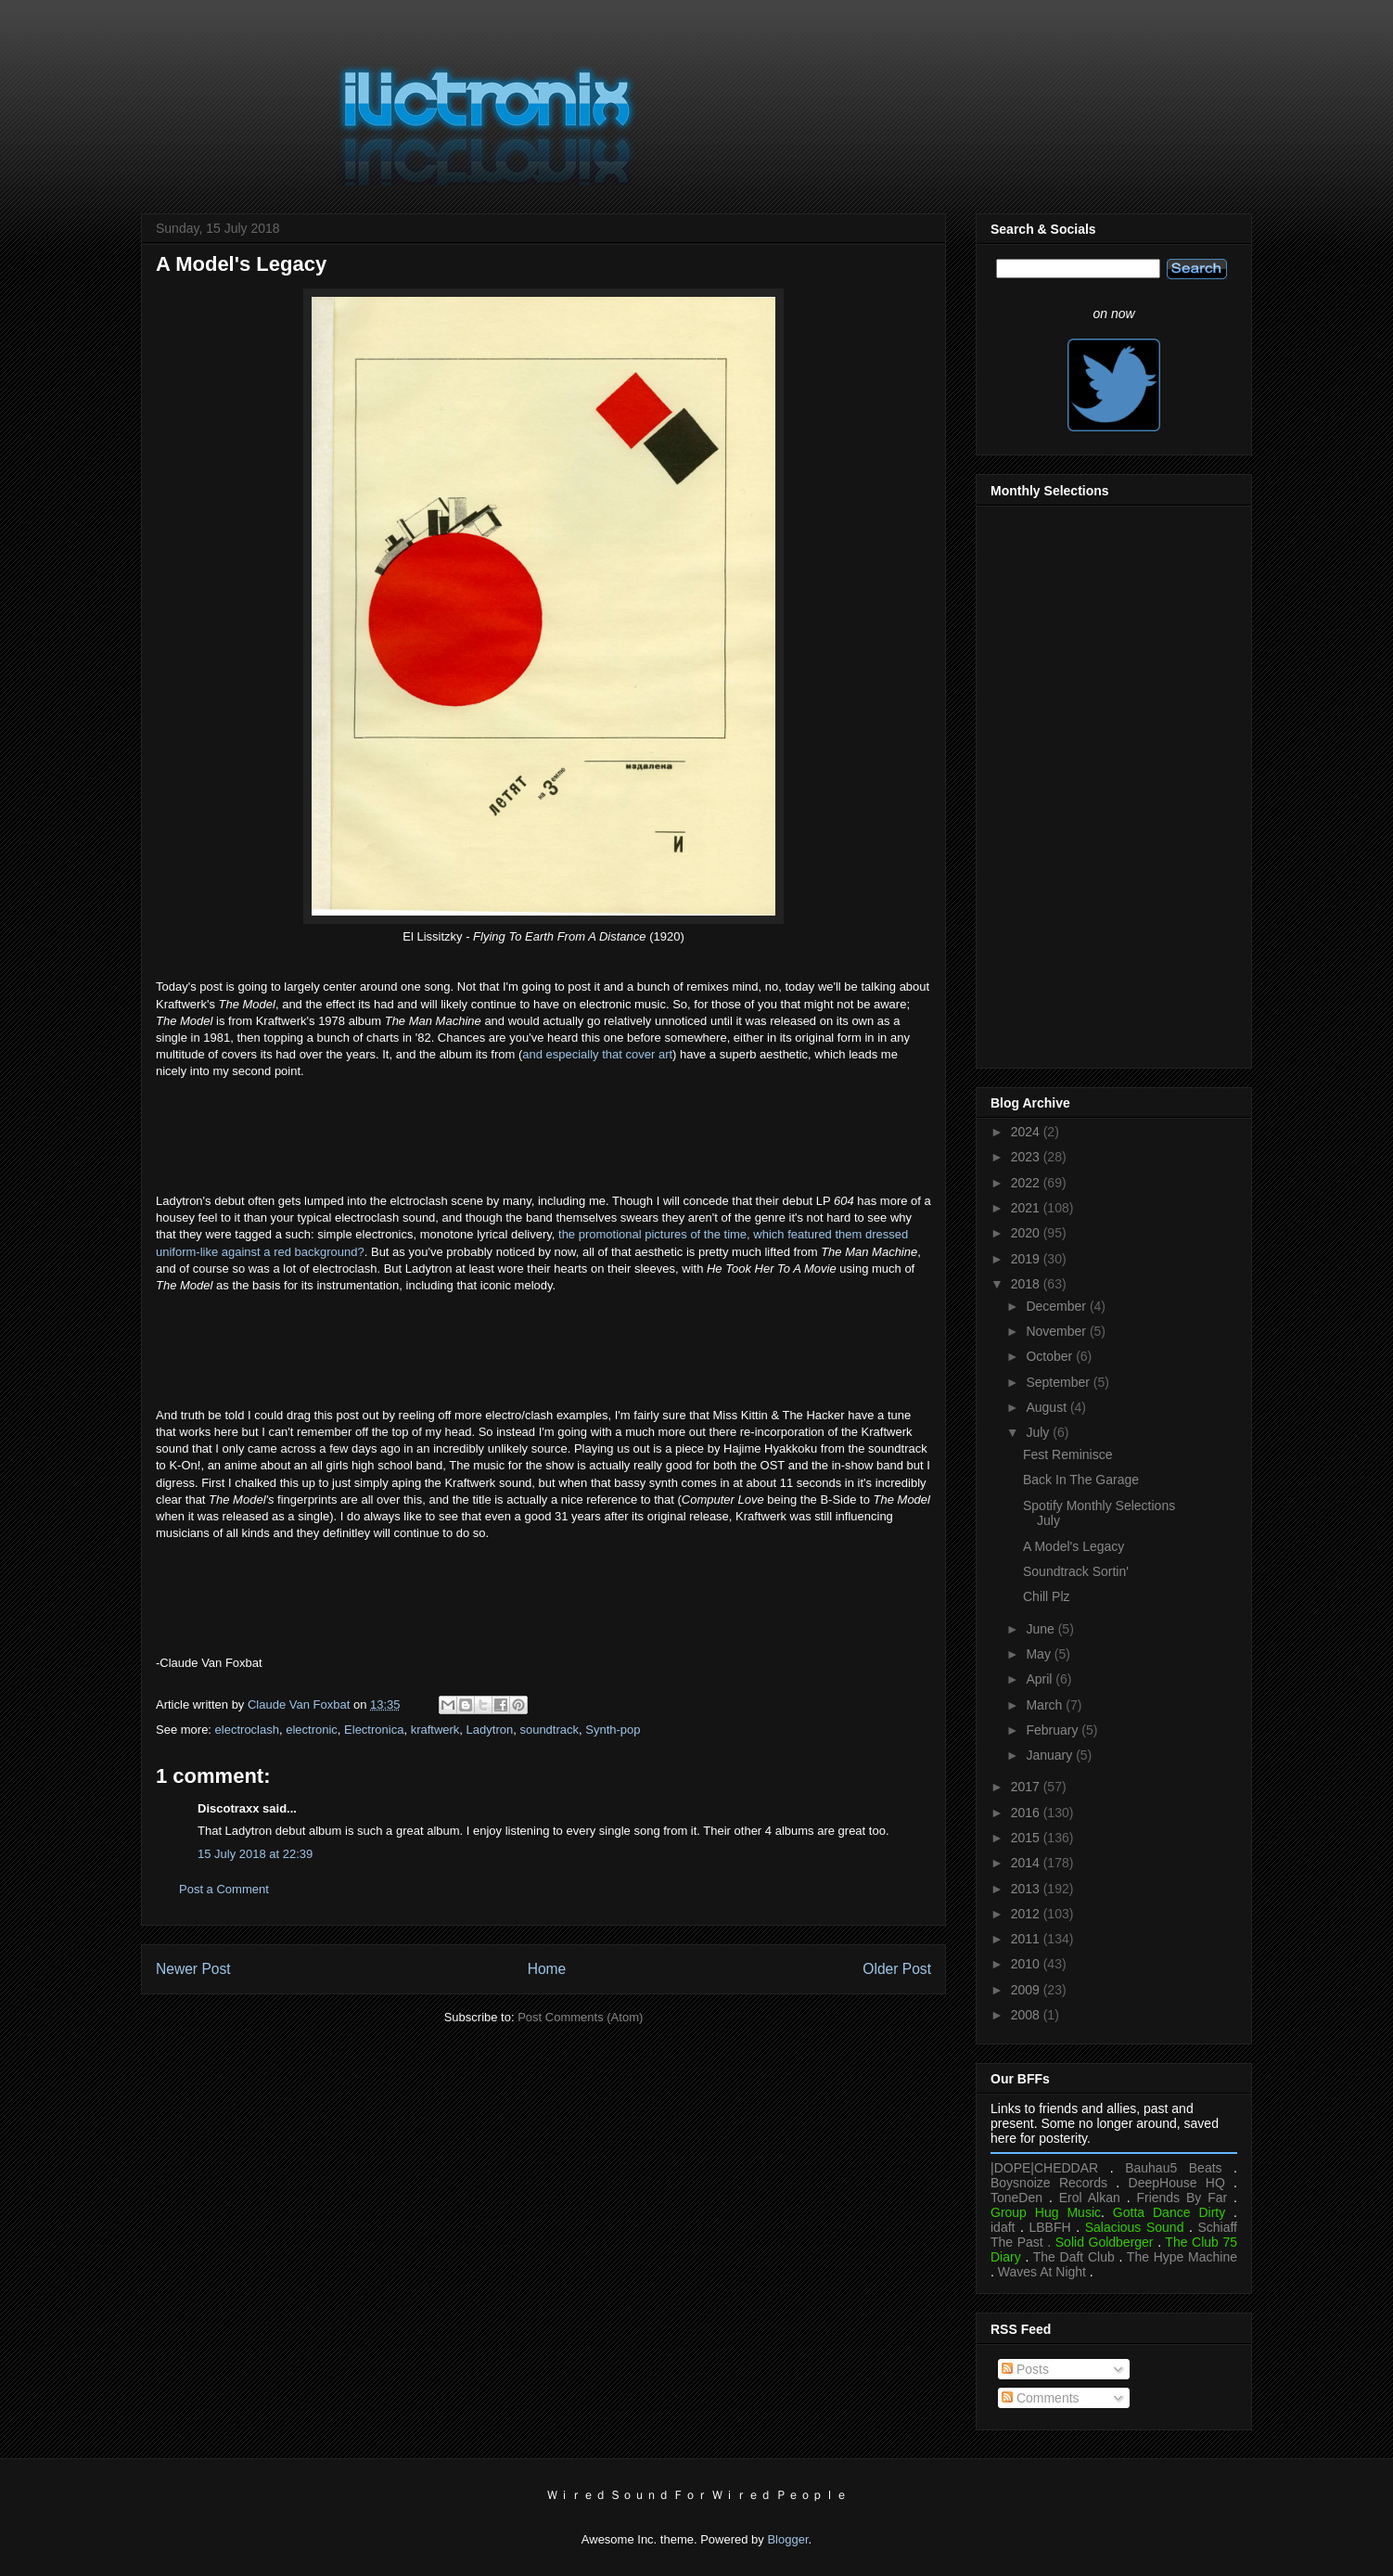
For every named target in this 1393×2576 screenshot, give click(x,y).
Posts (1025, 2369)
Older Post (897, 1969)
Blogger (787, 2539)
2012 (1027, 1913)
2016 (1027, 1812)
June (1041, 1628)
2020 (1027, 1232)
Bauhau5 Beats (1173, 2167)
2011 (1027, 1938)
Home (547, 1969)
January (1051, 1755)
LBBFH (1050, 2227)
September (1059, 1382)
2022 (1027, 1182)
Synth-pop (612, 1730)
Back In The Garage (1081, 1479)
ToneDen (1016, 2197)
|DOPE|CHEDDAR (1044, 2167)
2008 (1027, 2014)
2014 (1027, 1862)
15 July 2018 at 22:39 (255, 1854)
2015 (1027, 1837)
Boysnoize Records (1048, 2182)
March (1046, 1705)
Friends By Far (1181, 2197)
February (1053, 1730)
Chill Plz (1046, 1596)
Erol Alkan (1089, 2197)
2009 (1027, 1989)
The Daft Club (1074, 2256)
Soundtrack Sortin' (1076, 1571)
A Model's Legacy (1073, 1546)
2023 (1027, 1156)
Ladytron (490, 1730)
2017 (1027, 1786)
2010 (1027, 1963)
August (1047, 1407)
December (1057, 1306)
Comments (1041, 2397)
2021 (1027, 1207)
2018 (1027, 1283)
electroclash (247, 1730)
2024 (1027, 1131)
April (1040, 1679)
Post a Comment (224, 1889)
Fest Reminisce (1067, 1454)
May (1040, 1654)
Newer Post (193, 1969)
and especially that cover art (597, 1054)
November (1057, 1331)
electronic (312, 1730)
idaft (1002, 2227)
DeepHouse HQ (1177, 2182)
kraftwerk (435, 1730)
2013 (1027, 1888)
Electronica (373, 1730)
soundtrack (549, 1730)
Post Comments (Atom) (580, 2017)
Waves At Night (1042, 2271)
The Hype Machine (1182, 2256)
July (1039, 1432)
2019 (1027, 1258)
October (1051, 1356)
